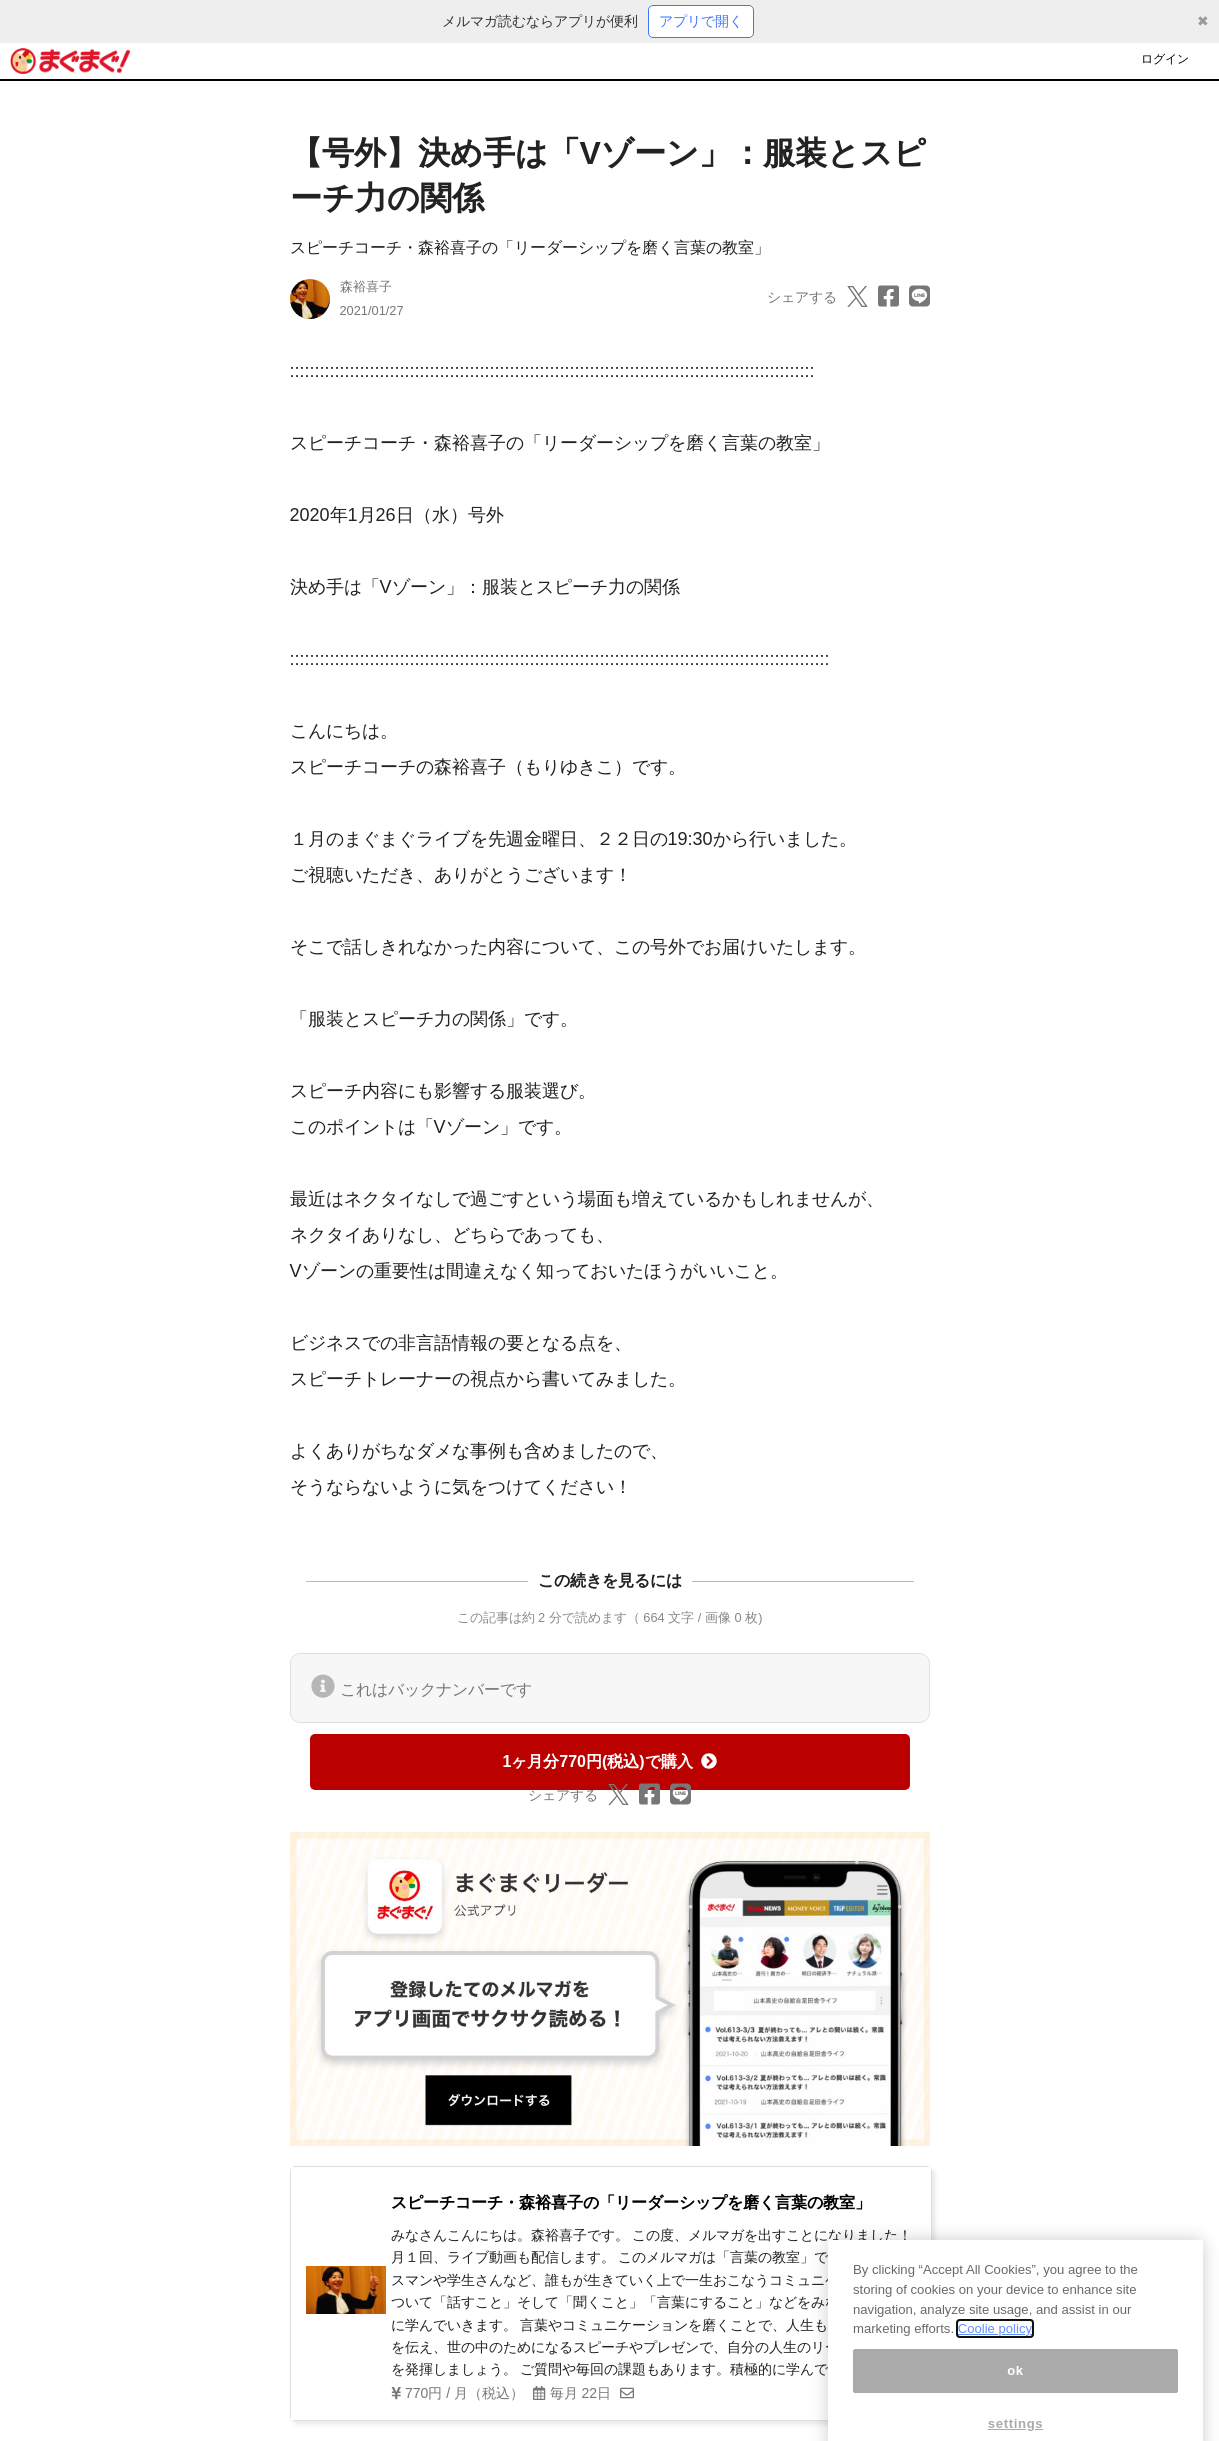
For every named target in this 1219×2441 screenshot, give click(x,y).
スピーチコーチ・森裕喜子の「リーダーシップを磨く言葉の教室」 (530, 247)
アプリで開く (701, 21)
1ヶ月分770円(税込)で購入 (609, 1761)
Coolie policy (995, 2390)
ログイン (1165, 59)
